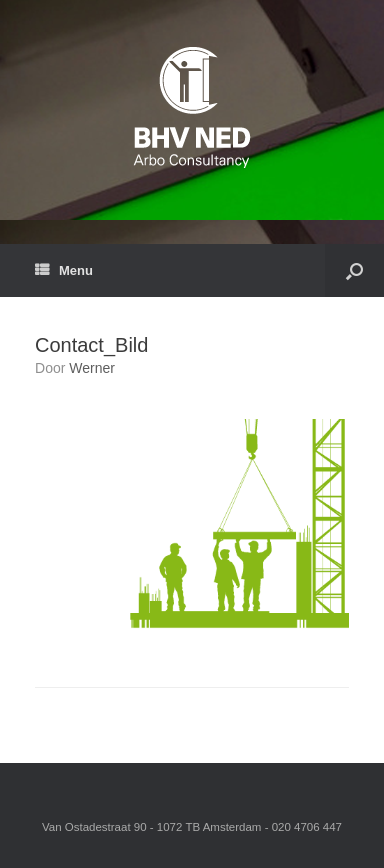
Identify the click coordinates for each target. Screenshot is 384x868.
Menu (64, 270)
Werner (92, 368)
